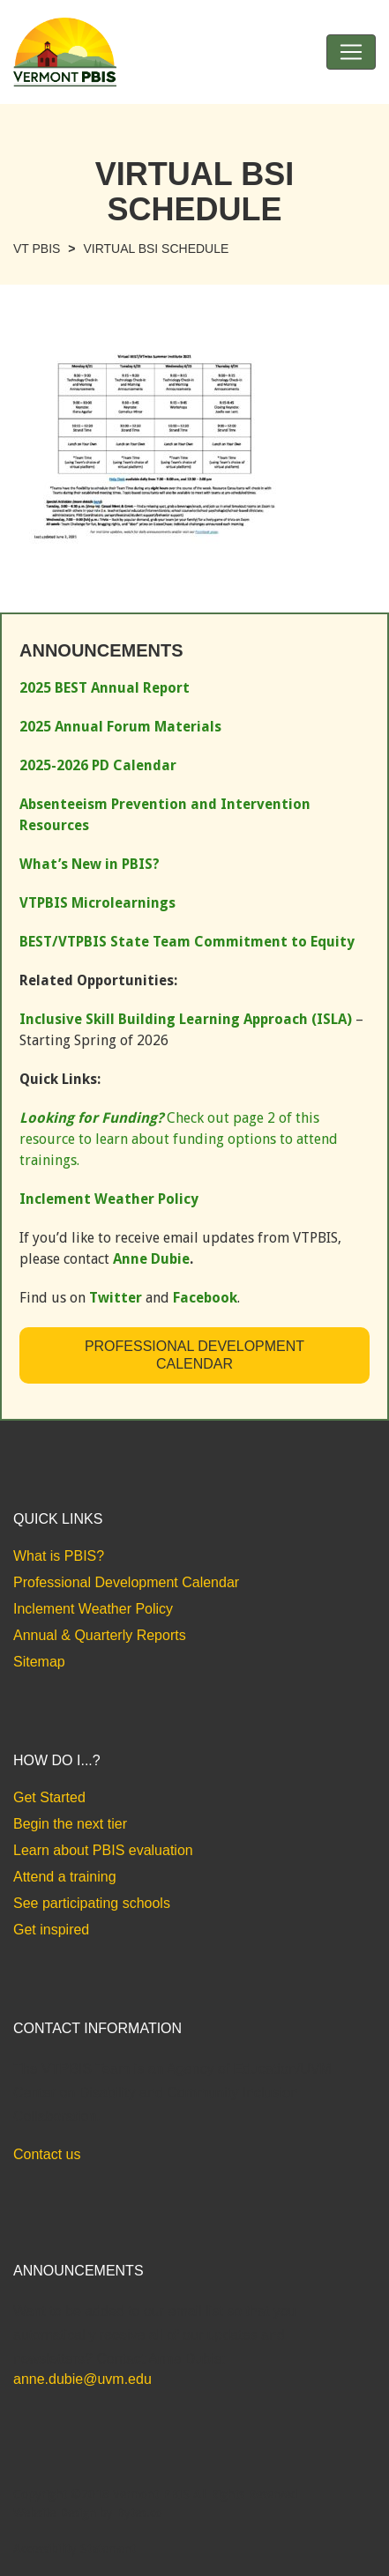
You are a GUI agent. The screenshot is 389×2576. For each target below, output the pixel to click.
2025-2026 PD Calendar (97, 765)
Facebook (205, 1297)
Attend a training (64, 1876)
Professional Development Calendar (194, 1355)
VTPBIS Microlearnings (97, 903)
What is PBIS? (58, 1555)
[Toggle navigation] (351, 52)
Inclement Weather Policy (93, 1608)
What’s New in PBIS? (89, 864)
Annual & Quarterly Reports (99, 1635)
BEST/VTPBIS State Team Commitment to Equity (187, 941)
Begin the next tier (70, 1823)
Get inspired (51, 1929)
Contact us (46, 2154)
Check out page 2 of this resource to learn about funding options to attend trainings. (178, 1139)
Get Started (49, 1797)
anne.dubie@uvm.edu (82, 2379)
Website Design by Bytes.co (87, 2512)
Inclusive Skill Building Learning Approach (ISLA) (185, 1019)
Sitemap (39, 1661)
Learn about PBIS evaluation (103, 1850)
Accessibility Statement (74, 2549)
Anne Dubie (151, 1259)
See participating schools (91, 1903)
